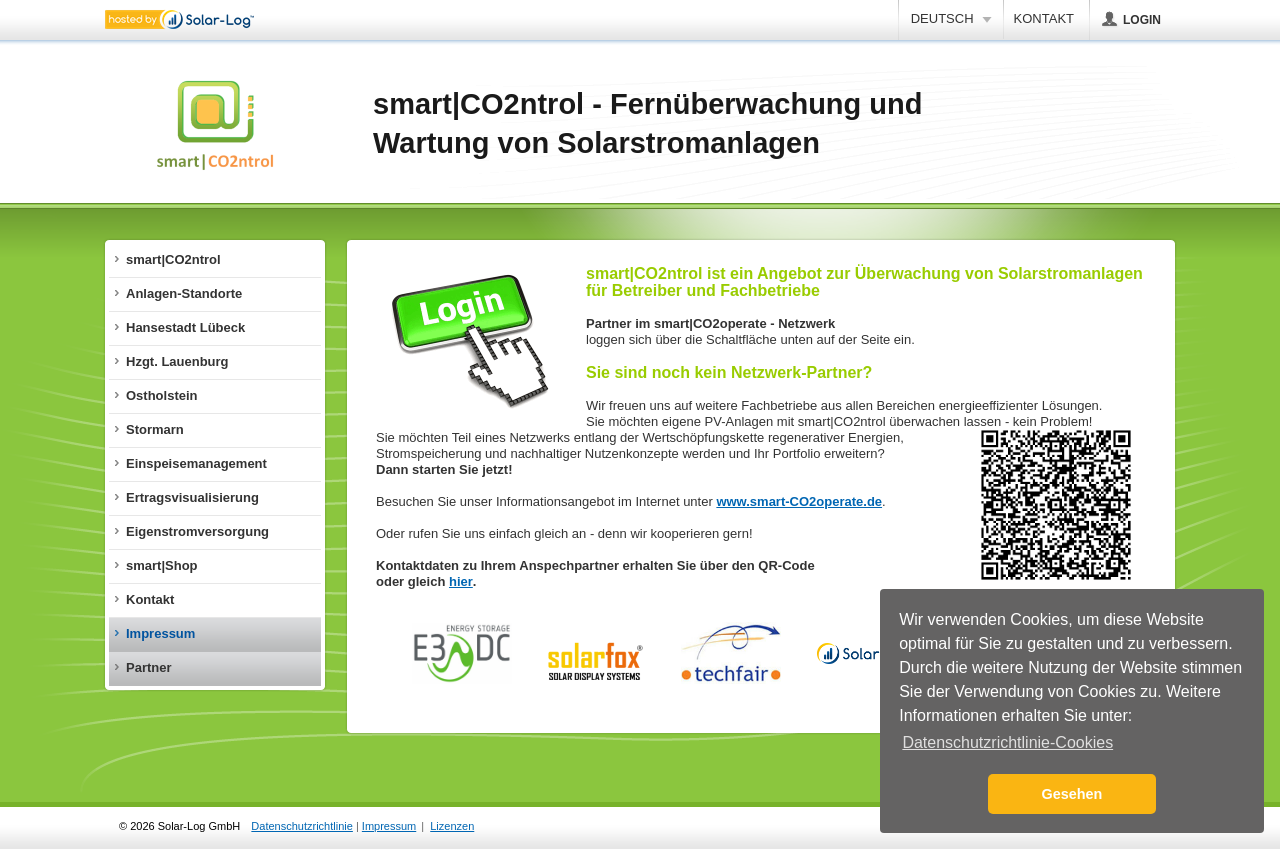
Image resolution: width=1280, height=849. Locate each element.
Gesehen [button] (1072, 794)
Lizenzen (452, 826)
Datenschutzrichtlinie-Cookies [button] (1007, 742)
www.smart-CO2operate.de (799, 501)
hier (461, 581)
